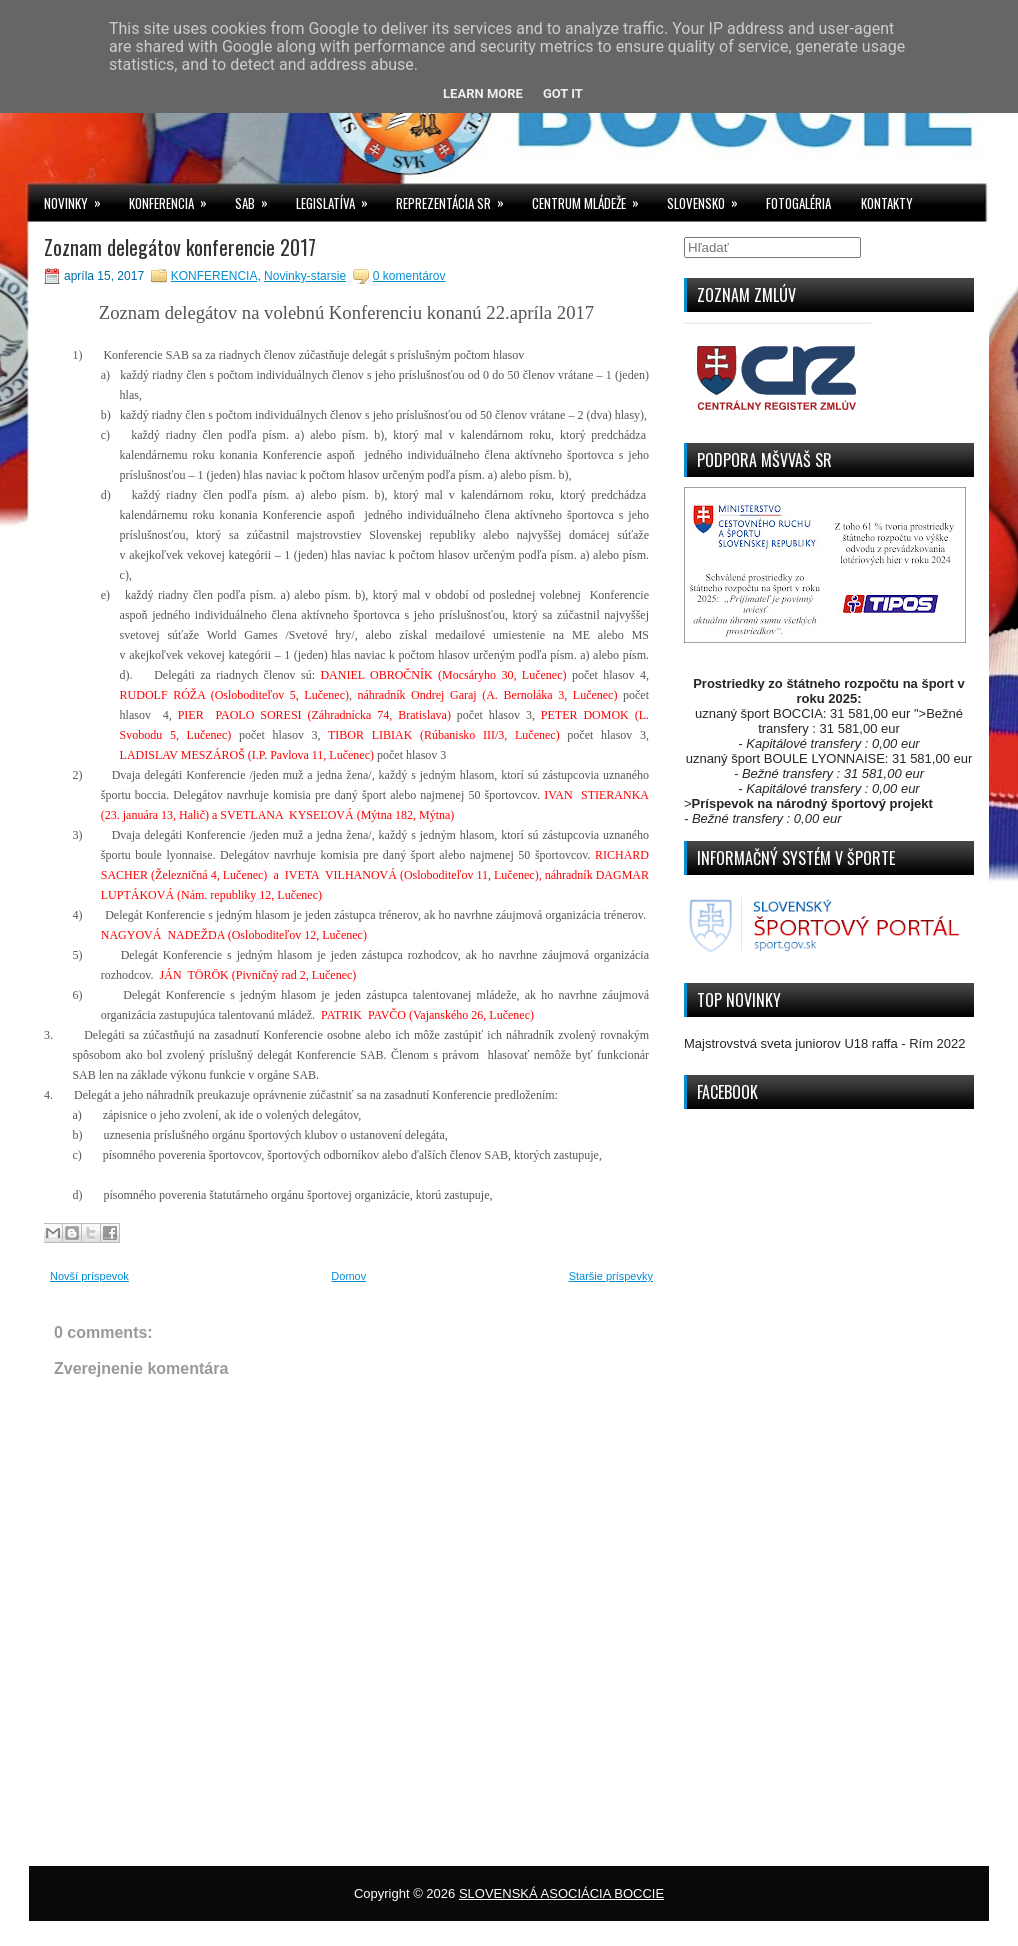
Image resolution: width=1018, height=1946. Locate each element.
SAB (258, 198)
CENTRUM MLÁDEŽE (592, 198)
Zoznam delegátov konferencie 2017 (180, 247)
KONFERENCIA (174, 198)
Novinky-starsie (305, 276)
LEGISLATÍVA (338, 198)
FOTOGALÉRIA (798, 203)
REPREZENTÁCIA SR (456, 198)
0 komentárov (409, 276)
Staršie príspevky (611, 1276)
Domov (348, 1276)
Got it (563, 93)
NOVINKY (79, 198)
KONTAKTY (887, 203)
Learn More (483, 93)
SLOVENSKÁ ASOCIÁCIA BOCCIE (561, 1893)
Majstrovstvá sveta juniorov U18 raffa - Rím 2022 (825, 1043)
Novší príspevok (89, 1276)
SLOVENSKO (709, 198)
